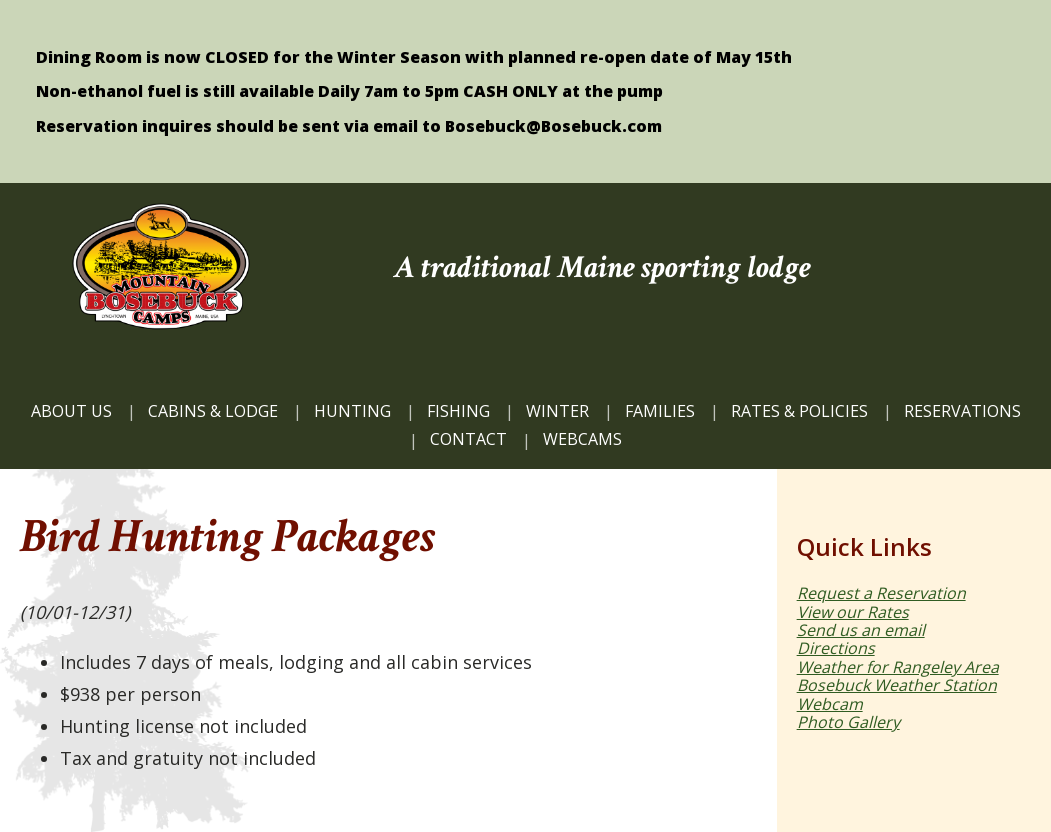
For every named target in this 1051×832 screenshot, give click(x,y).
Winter (557, 411)
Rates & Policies (799, 411)
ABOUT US (71, 411)
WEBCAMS (582, 439)
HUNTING (352, 411)
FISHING (458, 411)
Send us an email (861, 630)
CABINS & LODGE (213, 411)
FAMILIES (660, 411)
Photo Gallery (848, 722)
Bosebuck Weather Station (897, 685)
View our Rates (853, 612)
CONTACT (468, 439)
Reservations (962, 411)
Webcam (830, 704)
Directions (836, 648)
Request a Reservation (881, 593)
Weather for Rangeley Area (898, 667)
